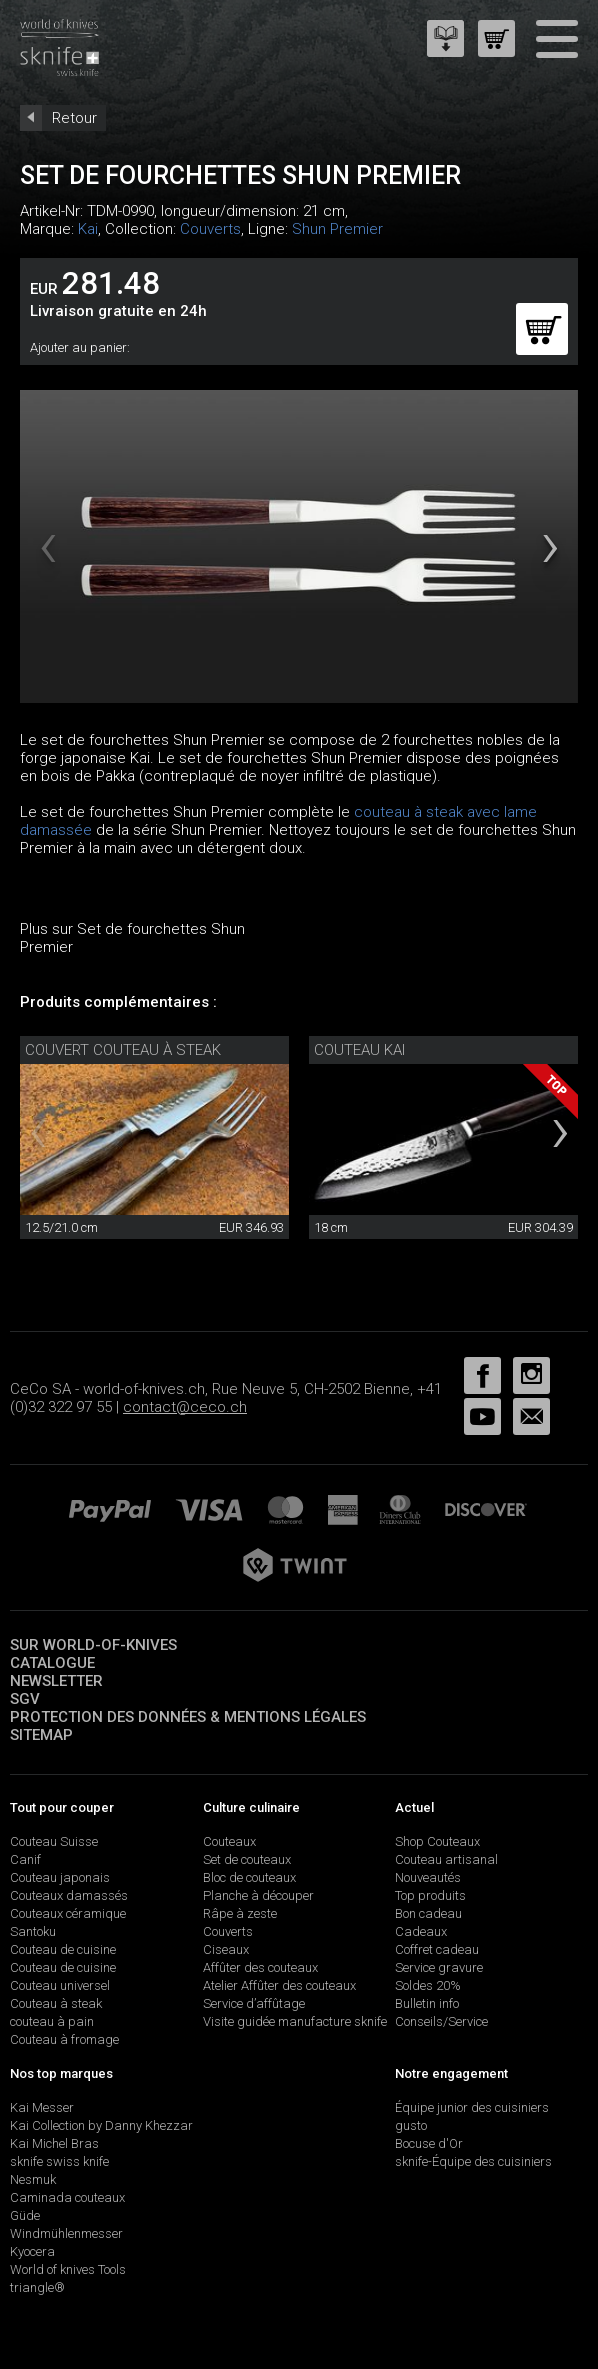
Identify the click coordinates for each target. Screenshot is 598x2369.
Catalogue (52, 1663)
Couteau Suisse (54, 1841)
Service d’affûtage (254, 2003)
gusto (411, 2125)
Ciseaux (226, 1949)
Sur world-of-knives (93, 1645)
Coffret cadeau (437, 1949)
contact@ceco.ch (185, 1407)
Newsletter (56, 1681)
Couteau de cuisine (63, 1949)
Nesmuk (33, 2179)
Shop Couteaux (437, 1841)
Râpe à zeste (240, 1913)
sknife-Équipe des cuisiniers (473, 2161)
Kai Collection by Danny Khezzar (101, 2125)
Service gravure (439, 1967)
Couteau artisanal (446, 1859)
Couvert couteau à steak (123, 1050)
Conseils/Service (441, 2021)
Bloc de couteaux (249, 1877)
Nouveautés (428, 1877)
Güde (25, 2215)
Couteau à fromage (64, 2039)
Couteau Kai (359, 1050)
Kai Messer (42, 2107)
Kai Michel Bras (54, 2143)
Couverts (210, 229)
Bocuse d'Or (429, 2143)
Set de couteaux (247, 1859)
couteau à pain (52, 2021)
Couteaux (229, 1841)
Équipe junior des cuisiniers (472, 2107)
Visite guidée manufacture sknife (295, 2021)
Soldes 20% (428, 1985)
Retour (74, 118)
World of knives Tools (68, 2269)
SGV (25, 1699)
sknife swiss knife (59, 2161)
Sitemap (41, 1735)
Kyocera (32, 2251)
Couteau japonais (60, 1877)
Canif (25, 1859)
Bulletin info (427, 2003)
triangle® (37, 2287)
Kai (88, 229)
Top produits (430, 1895)
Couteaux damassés (69, 1895)
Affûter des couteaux (260, 1967)
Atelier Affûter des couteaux (279, 1985)
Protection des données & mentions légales (188, 1717)
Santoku (33, 1931)
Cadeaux (421, 1931)
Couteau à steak (56, 2003)
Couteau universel (60, 1985)
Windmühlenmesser (66, 2233)
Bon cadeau (428, 1913)
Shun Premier (337, 229)
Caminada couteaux (67, 2197)
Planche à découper (258, 1895)
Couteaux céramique (68, 1913)
